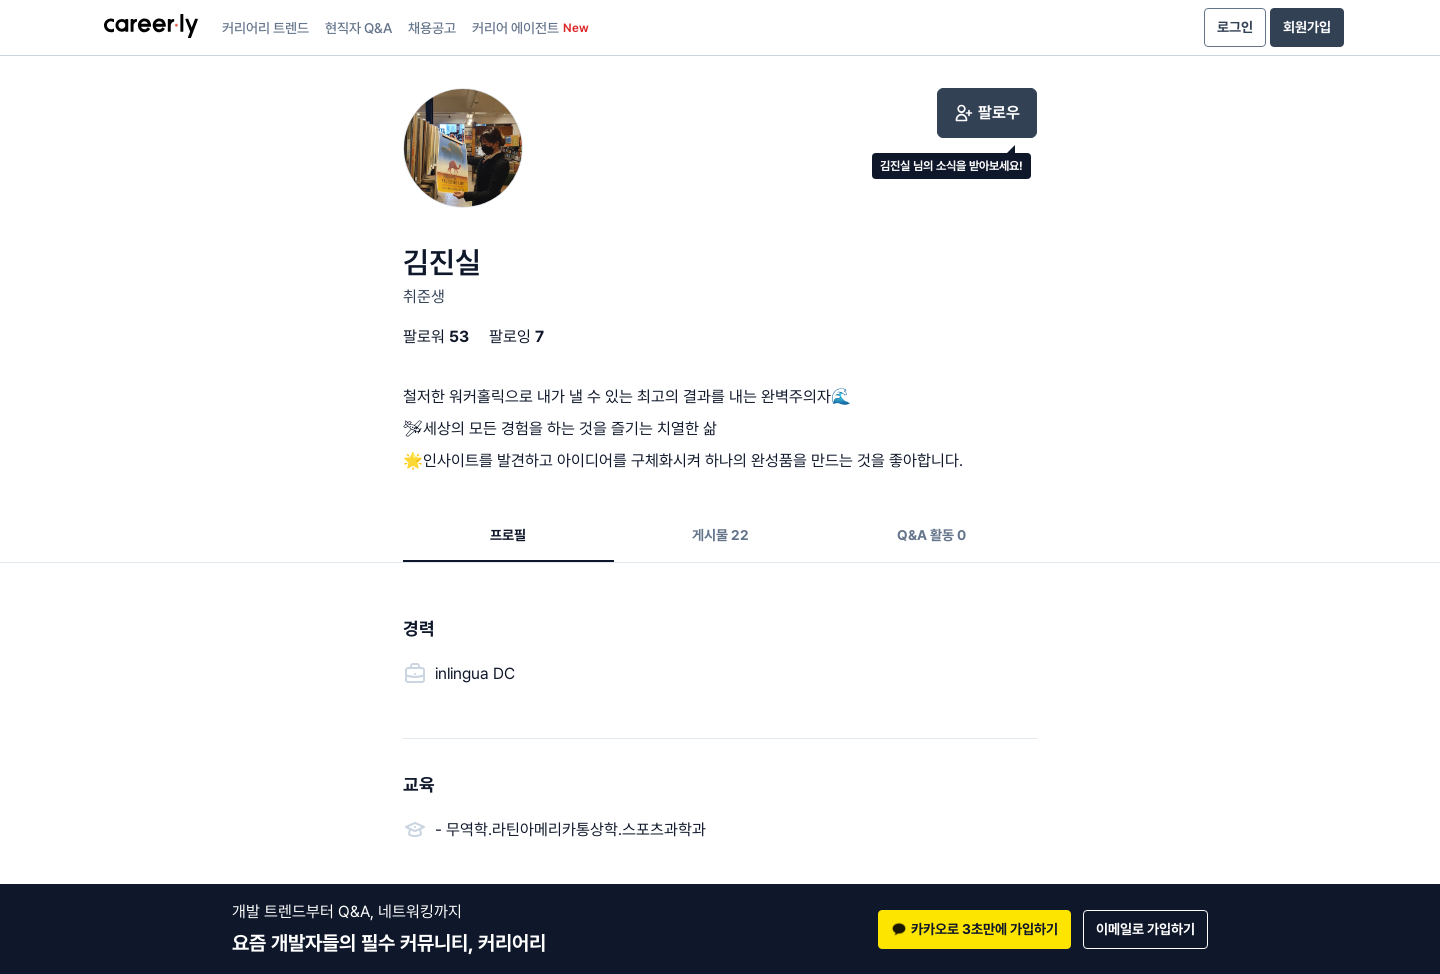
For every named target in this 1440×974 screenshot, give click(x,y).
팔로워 (436, 336)
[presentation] (151, 28)
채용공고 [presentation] (432, 28)
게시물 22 (720, 535)
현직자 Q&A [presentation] (358, 28)
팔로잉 (516, 336)
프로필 (508, 535)
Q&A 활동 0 (931, 535)
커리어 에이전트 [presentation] (530, 28)
